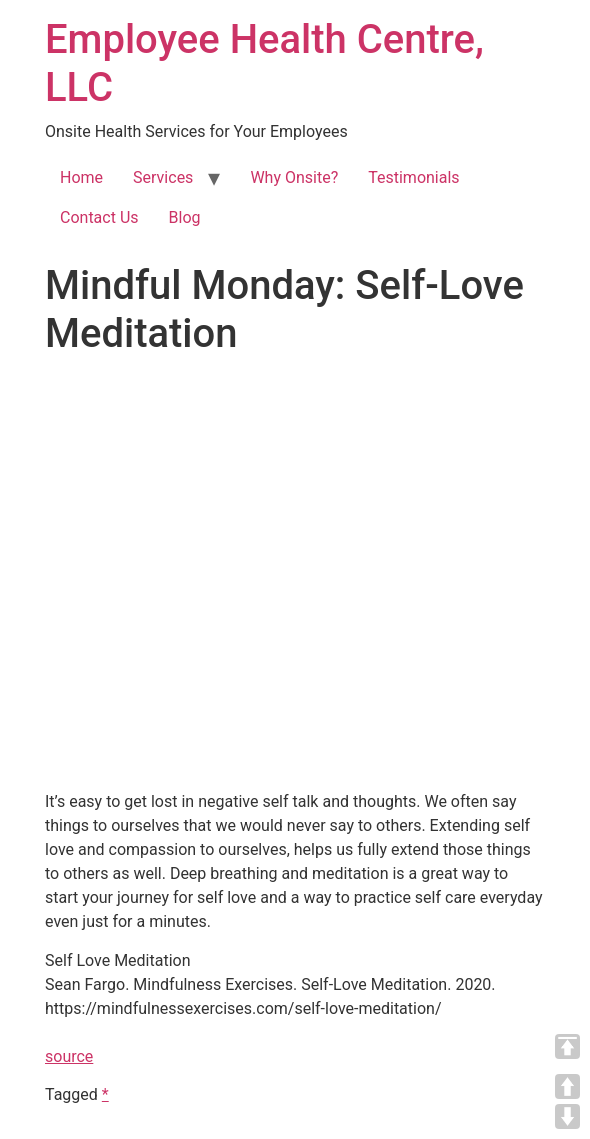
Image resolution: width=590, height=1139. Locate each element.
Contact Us (99, 217)
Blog (185, 217)
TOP (567, 1046)
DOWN (567, 1116)
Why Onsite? (294, 177)
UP (567, 1086)
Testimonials (413, 177)
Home (81, 177)
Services (163, 177)
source (69, 1056)
